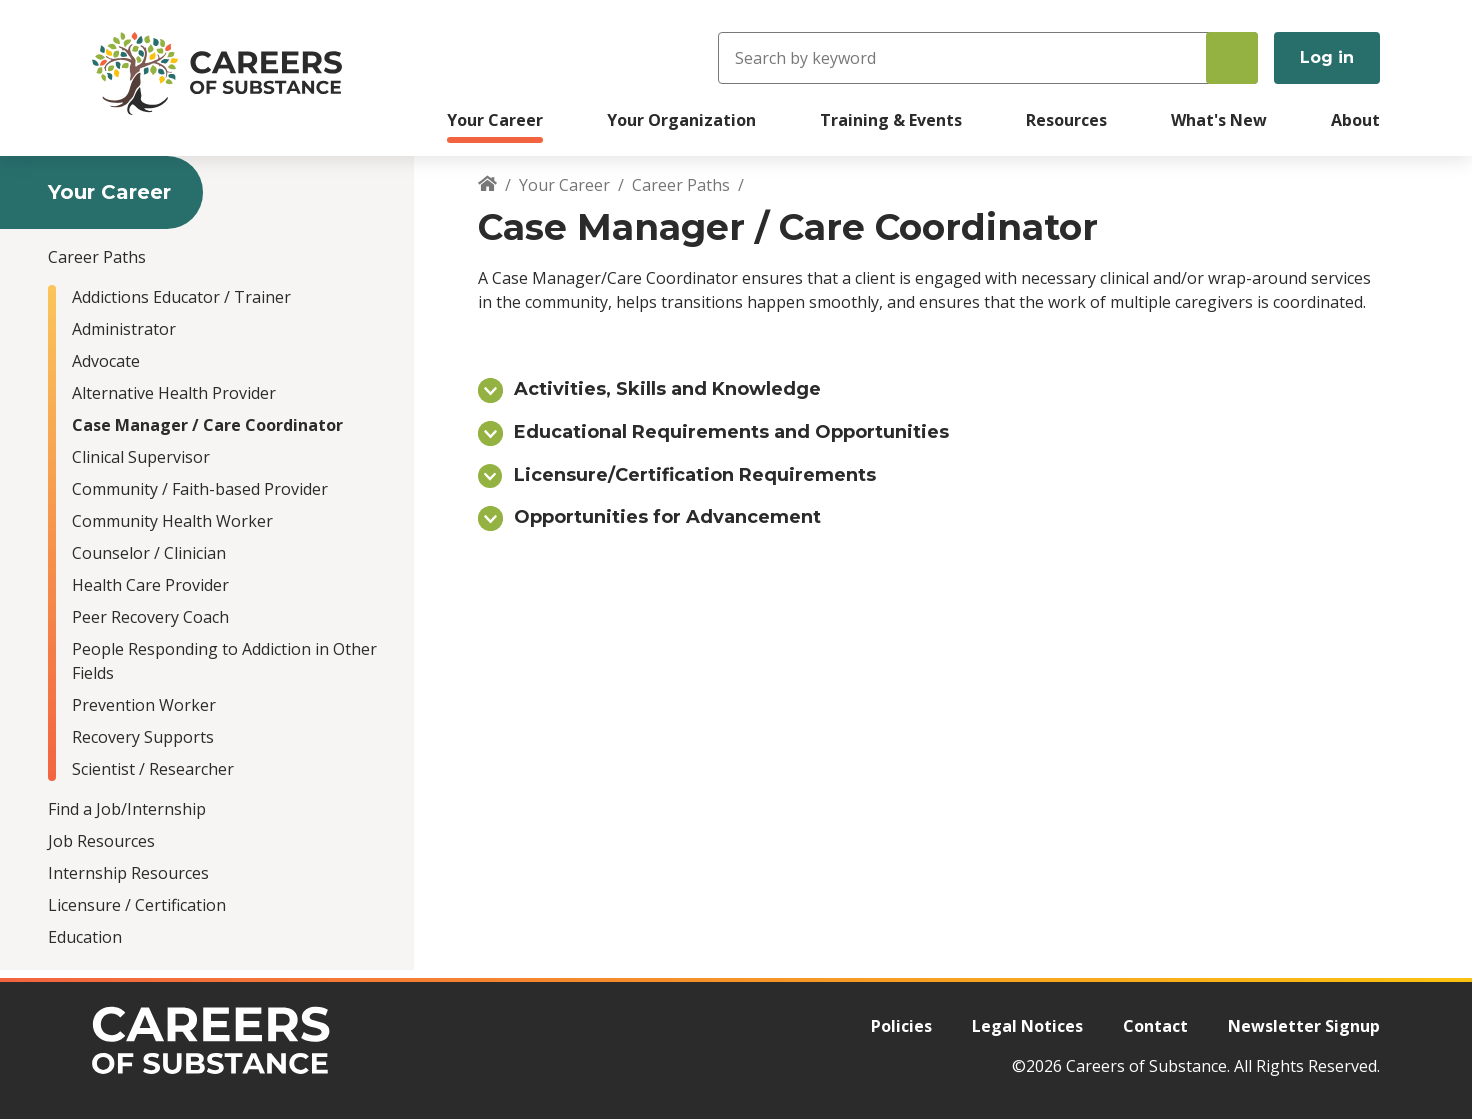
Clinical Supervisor (141, 457)
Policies (901, 1026)
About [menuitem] (1355, 120)
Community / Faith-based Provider (200, 489)
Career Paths (97, 257)
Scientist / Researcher (153, 769)
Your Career (564, 185)
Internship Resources (128, 873)
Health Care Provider (150, 585)
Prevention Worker (144, 705)
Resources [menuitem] (1066, 120)
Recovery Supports (143, 737)
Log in (1327, 57)
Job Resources (101, 841)
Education (85, 937)
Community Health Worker (172, 521)
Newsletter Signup (1304, 1026)
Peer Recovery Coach (150, 617)
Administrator (124, 329)
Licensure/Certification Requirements (695, 475)
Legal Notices (1027, 1026)
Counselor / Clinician (149, 553)
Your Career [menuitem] (495, 120)
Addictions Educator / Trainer (181, 297)
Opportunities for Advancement (667, 517)
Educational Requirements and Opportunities (731, 432)
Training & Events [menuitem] (891, 120)
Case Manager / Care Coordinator (207, 425)
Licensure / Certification (137, 905)
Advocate (106, 361)
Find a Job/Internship (127, 809)
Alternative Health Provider (174, 393)
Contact (1155, 1026)
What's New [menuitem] (1219, 120)
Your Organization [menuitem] (681, 120)
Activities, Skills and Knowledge (667, 389)
